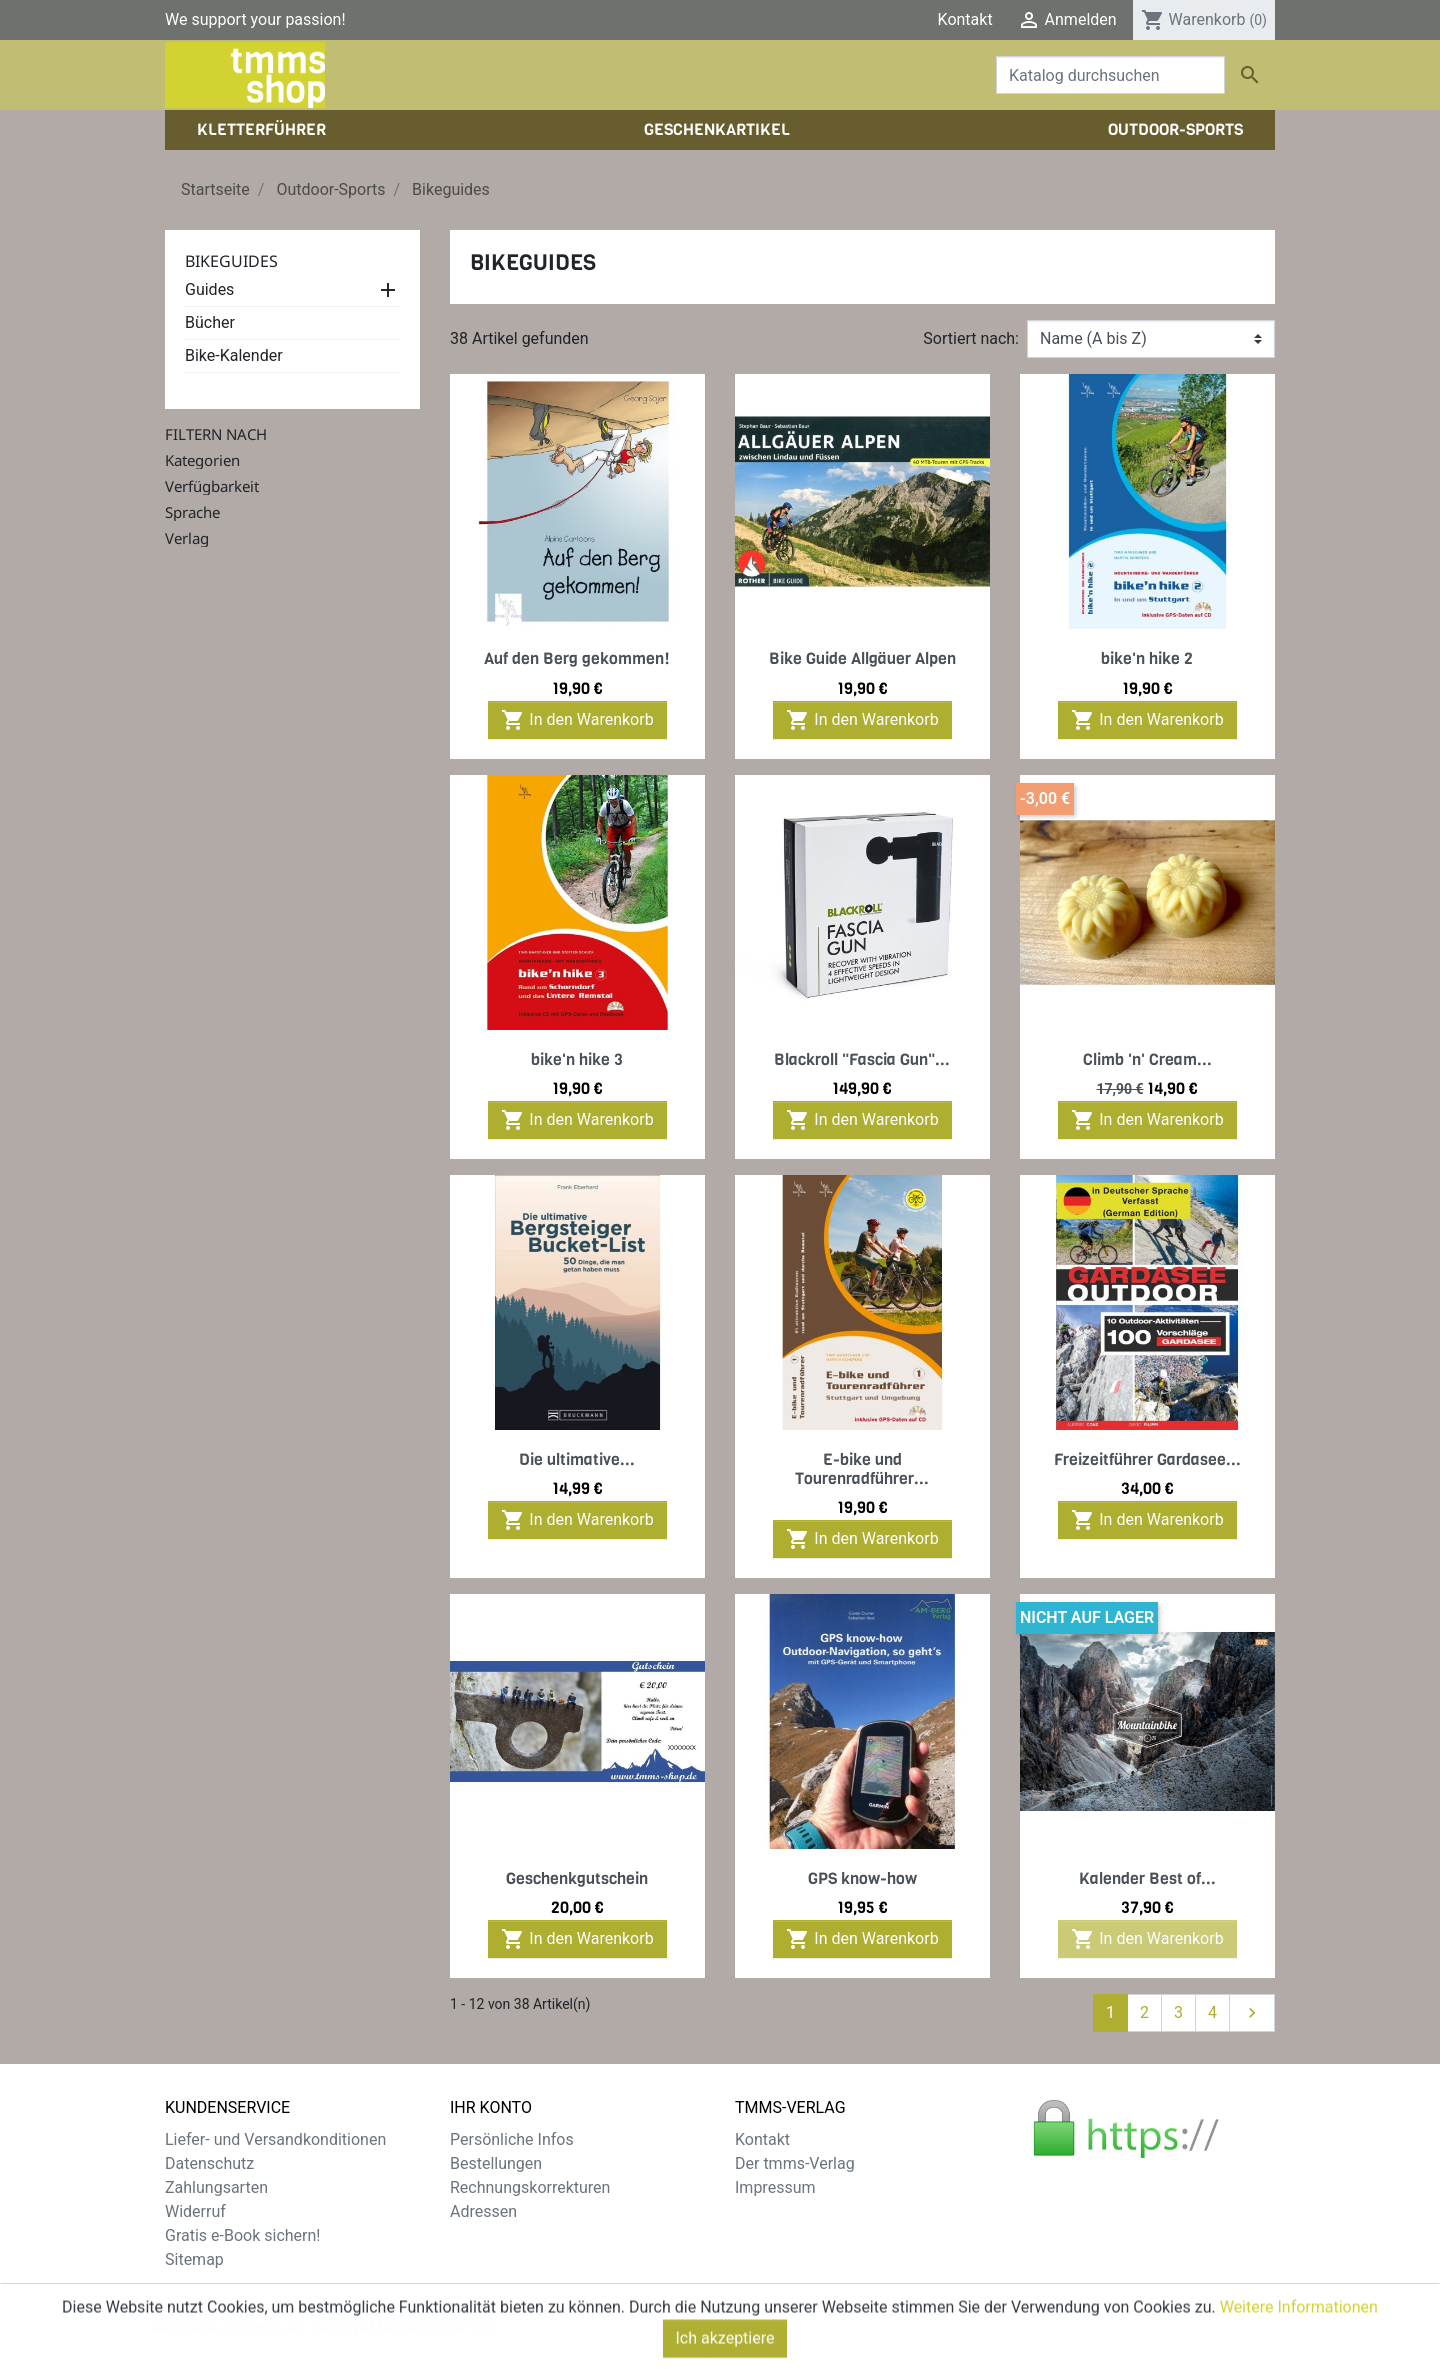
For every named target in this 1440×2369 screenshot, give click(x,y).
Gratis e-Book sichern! (242, 2235)
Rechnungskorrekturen (530, 2187)
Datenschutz (209, 2163)
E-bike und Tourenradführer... (862, 1469)
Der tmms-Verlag (795, 2163)
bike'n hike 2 (1147, 658)
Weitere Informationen (1299, 2346)
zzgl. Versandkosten (563, 2308)
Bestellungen (496, 2163)
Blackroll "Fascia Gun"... (862, 1059)
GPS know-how (862, 1878)
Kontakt (965, 19)
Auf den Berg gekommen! (577, 658)
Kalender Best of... (1147, 1878)
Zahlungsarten (216, 2187)
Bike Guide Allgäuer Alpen (862, 658)
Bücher (210, 322)
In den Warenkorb (577, 720)
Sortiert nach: (971, 338)
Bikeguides (231, 261)
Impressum (775, 2187)
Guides (209, 289)
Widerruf (195, 2211)
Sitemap (194, 2259)
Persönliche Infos (512, 2139)
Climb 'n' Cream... (1147, 1059)
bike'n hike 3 (577, 1059)
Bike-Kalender (234, 355)
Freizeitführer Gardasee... (1147, 1459)
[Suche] (1110, 75)
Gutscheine (490, 2235)
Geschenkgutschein (577, 1878)
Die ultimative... (577, 1459)
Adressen (483, 2211)
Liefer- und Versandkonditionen (275, 2139)
